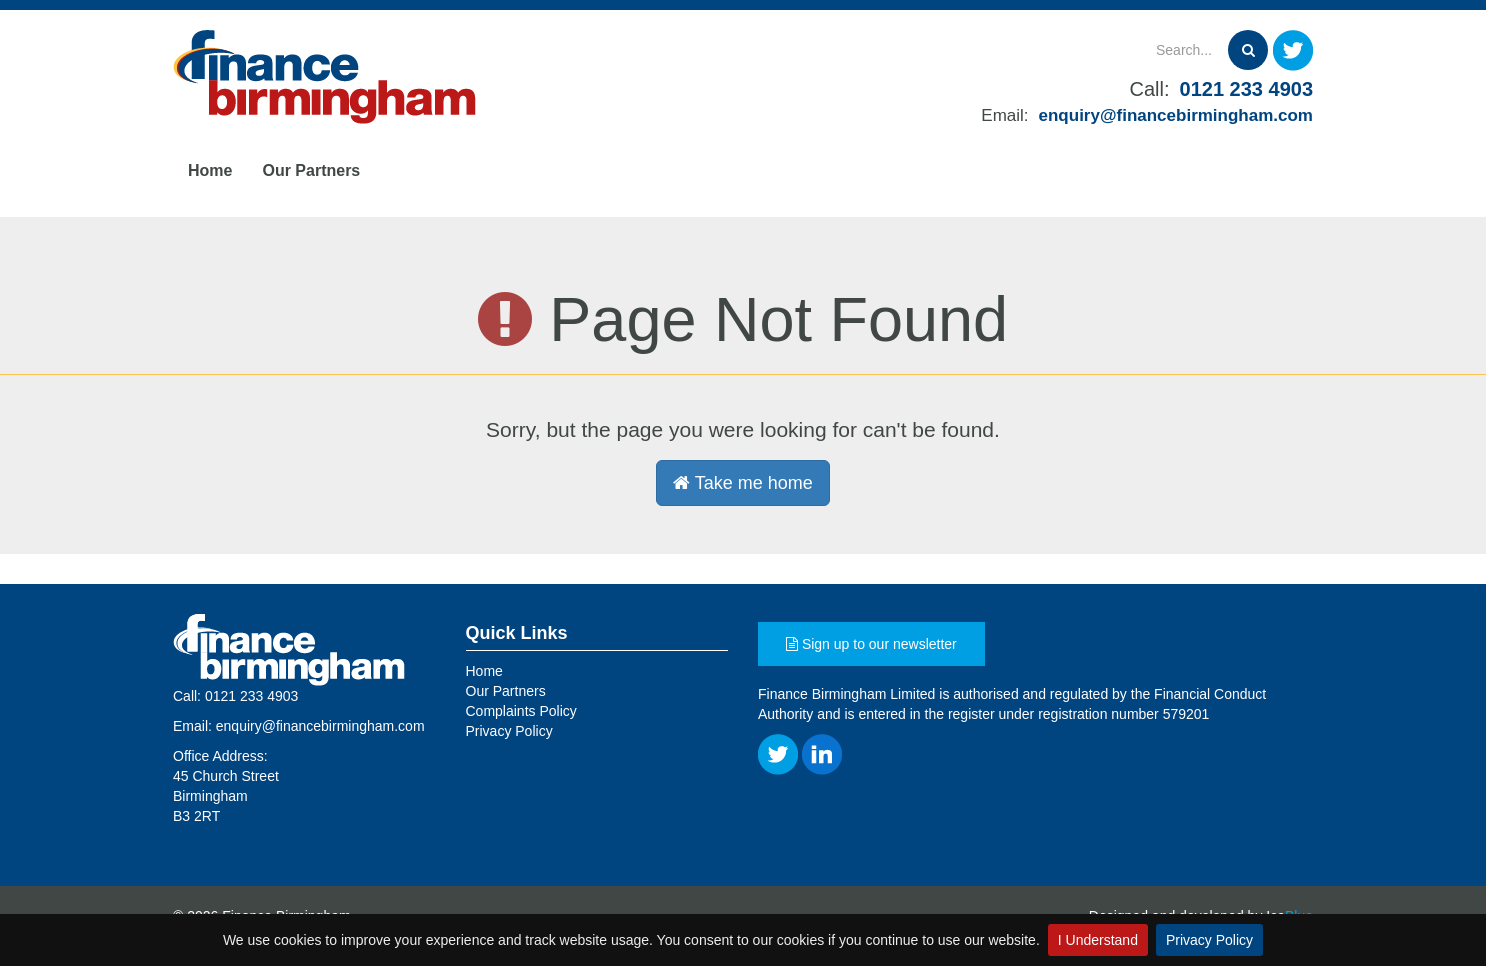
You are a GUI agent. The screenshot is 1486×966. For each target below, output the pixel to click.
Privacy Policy (1209, 940)
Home (210, 170)
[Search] (1109, 50)
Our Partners (311, 170)
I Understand (1098, 940)
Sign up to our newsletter (871, 644)
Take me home (743, 483)
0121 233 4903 (1246, 89)
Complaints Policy (521, 711)
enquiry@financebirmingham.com (1176, 115)
